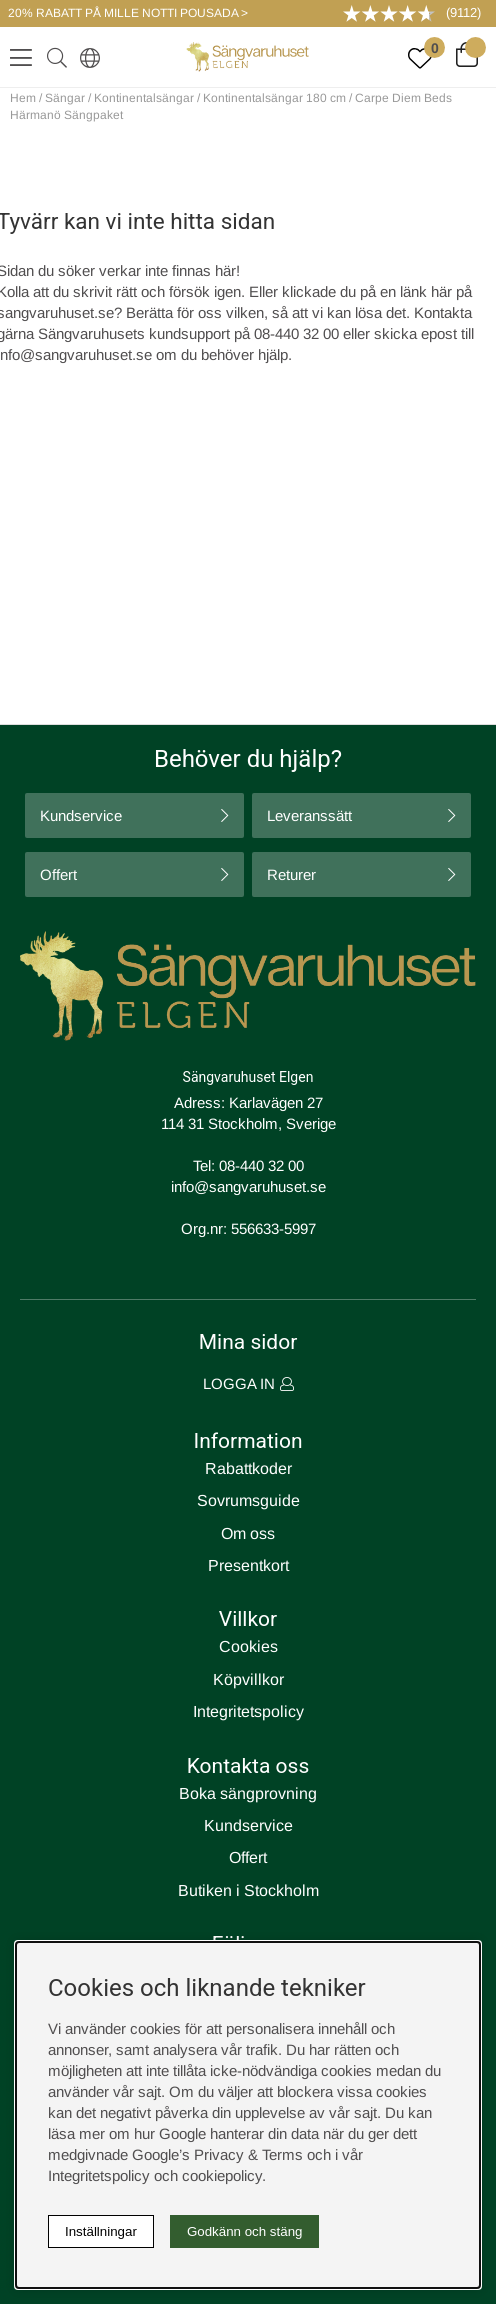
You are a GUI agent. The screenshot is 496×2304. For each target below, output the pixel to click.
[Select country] (86, 57)
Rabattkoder (248, 1468)
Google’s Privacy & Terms (217, 2154)
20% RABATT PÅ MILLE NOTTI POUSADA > (128, 13)
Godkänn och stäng (245, 2231)
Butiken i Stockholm (248, 1890)
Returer (291, 874)
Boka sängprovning (248, 1793)
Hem (23, 98)
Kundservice (81, 815)
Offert (58, 874)
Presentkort (248, 1565)
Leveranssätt (309, 815)
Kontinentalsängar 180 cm (274, 98)
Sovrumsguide (248, 1500)
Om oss (248, 1533)
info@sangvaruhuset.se (248, 1186)
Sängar (65, 98)
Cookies (248, 1646)
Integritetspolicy (248, 1711)
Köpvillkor (248, 1679)
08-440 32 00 (261, 1165)
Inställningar (101, 2231)
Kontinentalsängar (144, 98)
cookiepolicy (222, 2175)
